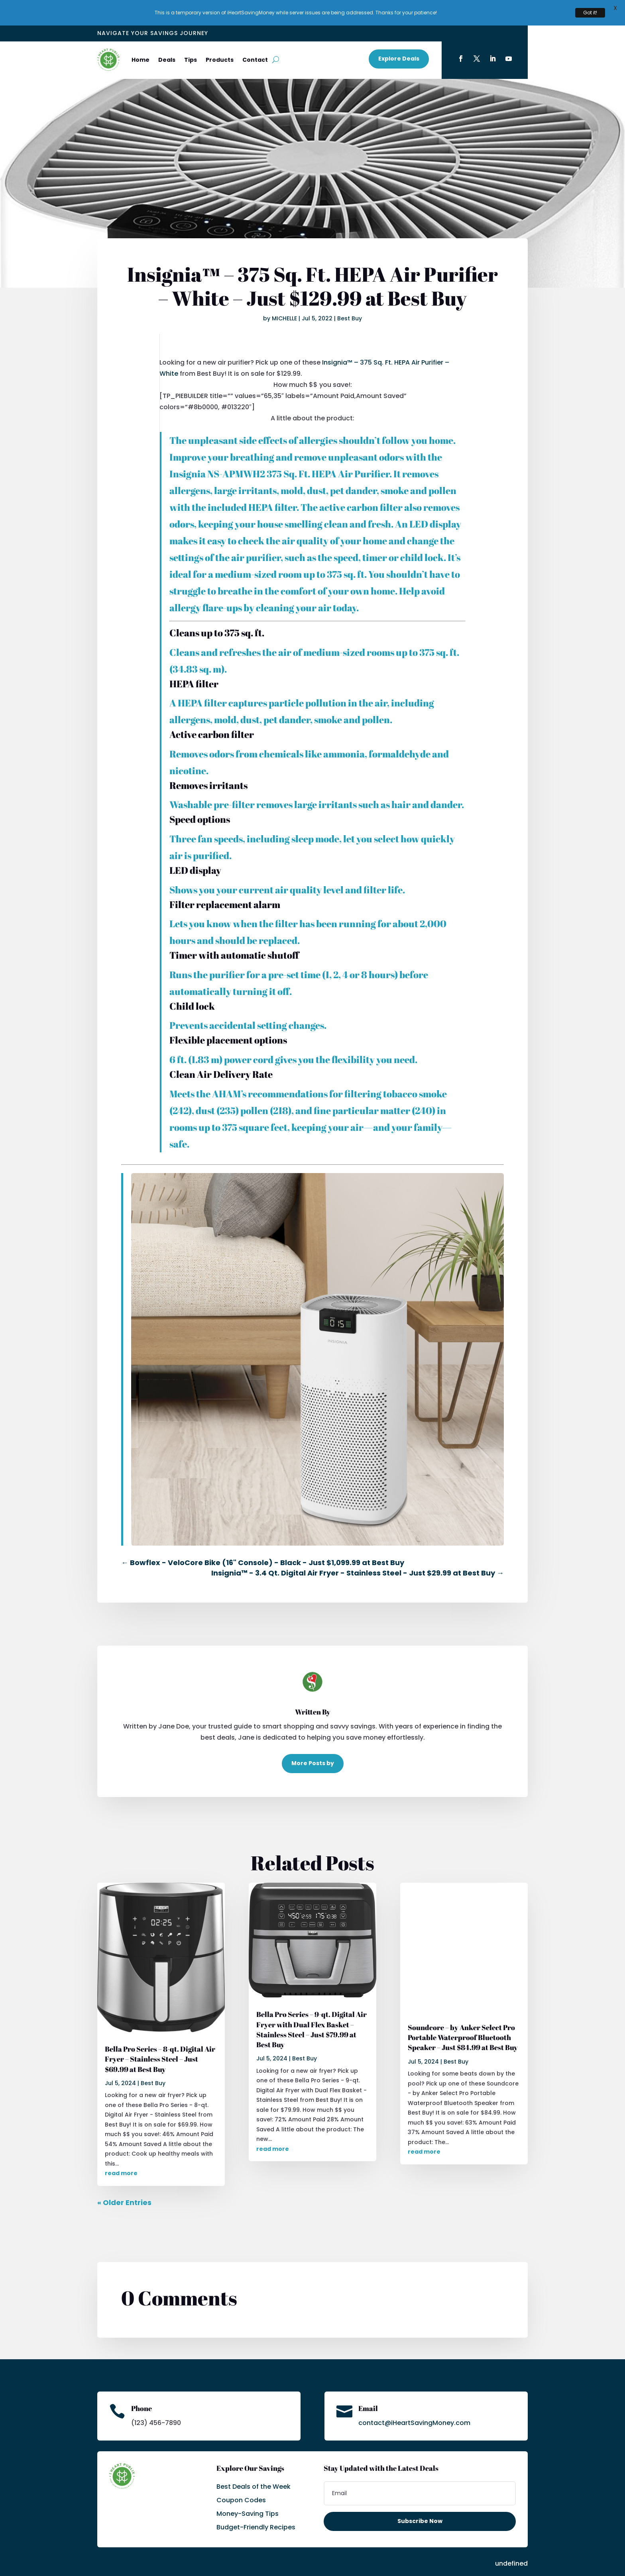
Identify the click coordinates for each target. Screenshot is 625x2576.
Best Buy (349, 293)
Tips (190, 34)
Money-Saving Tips (247, 2488)
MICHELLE (284, 293)
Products (220, 34)
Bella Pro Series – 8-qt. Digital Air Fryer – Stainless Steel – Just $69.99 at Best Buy (160, 2033)
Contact (255, 34)
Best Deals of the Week (253, 2461)
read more (121, 2148)
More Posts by (312, 1737)
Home (140, 34)
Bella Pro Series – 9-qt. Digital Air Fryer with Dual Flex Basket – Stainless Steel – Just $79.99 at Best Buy (311, 2004)
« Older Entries (124, 2177)
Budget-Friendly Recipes (255, 2501)
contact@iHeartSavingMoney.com (414, 2396)
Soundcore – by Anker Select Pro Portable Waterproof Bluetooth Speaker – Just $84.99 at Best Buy (463, 2012)
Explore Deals (398, 33)
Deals (166, 34)
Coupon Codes (241, 2474)
